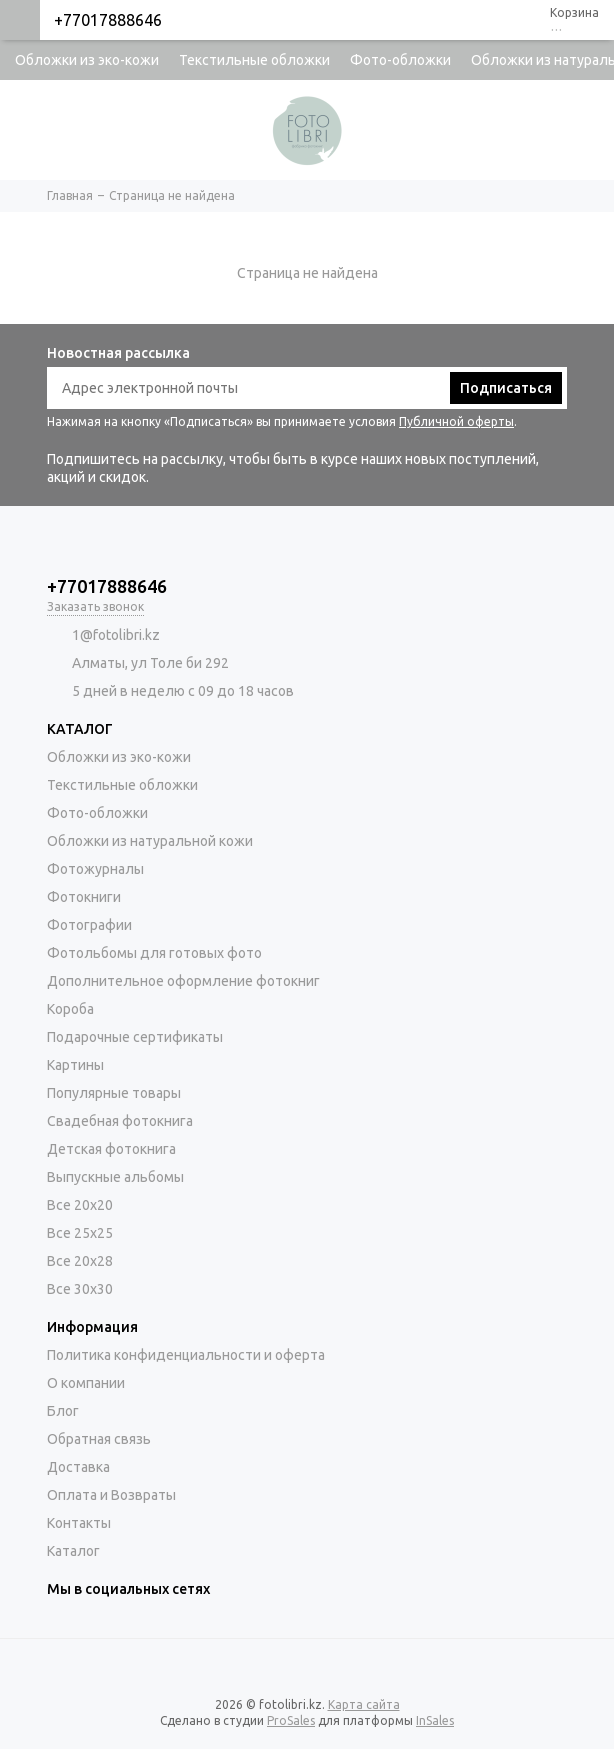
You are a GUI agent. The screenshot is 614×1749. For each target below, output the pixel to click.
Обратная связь (99, 1439)
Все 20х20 (80, 1205)
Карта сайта (364, 1704)
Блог (63, 1411)
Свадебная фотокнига (120, 1121)
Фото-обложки (400, 60)
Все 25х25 (80, 1233)
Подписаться (506, 388)
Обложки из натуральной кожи (150, 841)
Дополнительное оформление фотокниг (183, 981)
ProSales (291, 1720)
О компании (86, 1383)
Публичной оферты (456, 421)
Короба (70, 1009)
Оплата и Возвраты (111, 1495)
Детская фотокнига (111, 1149)
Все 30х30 (80, 1289)
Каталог (73, 1551)
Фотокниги (84, 897)
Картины (75, 1065)
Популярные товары (114, 1093)
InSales (435, 1720)
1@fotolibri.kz (116, 635)
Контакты (79, 1523)
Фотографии (89, 925)
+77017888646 (108, 20)
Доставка (78, 1467)
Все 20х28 (80, 1261)
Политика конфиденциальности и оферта (186, 1355)
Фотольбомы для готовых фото (154, 953)
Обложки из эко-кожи (87, 60)
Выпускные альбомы (115, 1177)
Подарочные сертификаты (135, 1037)
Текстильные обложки (254, 60)
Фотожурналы (95, 869)
